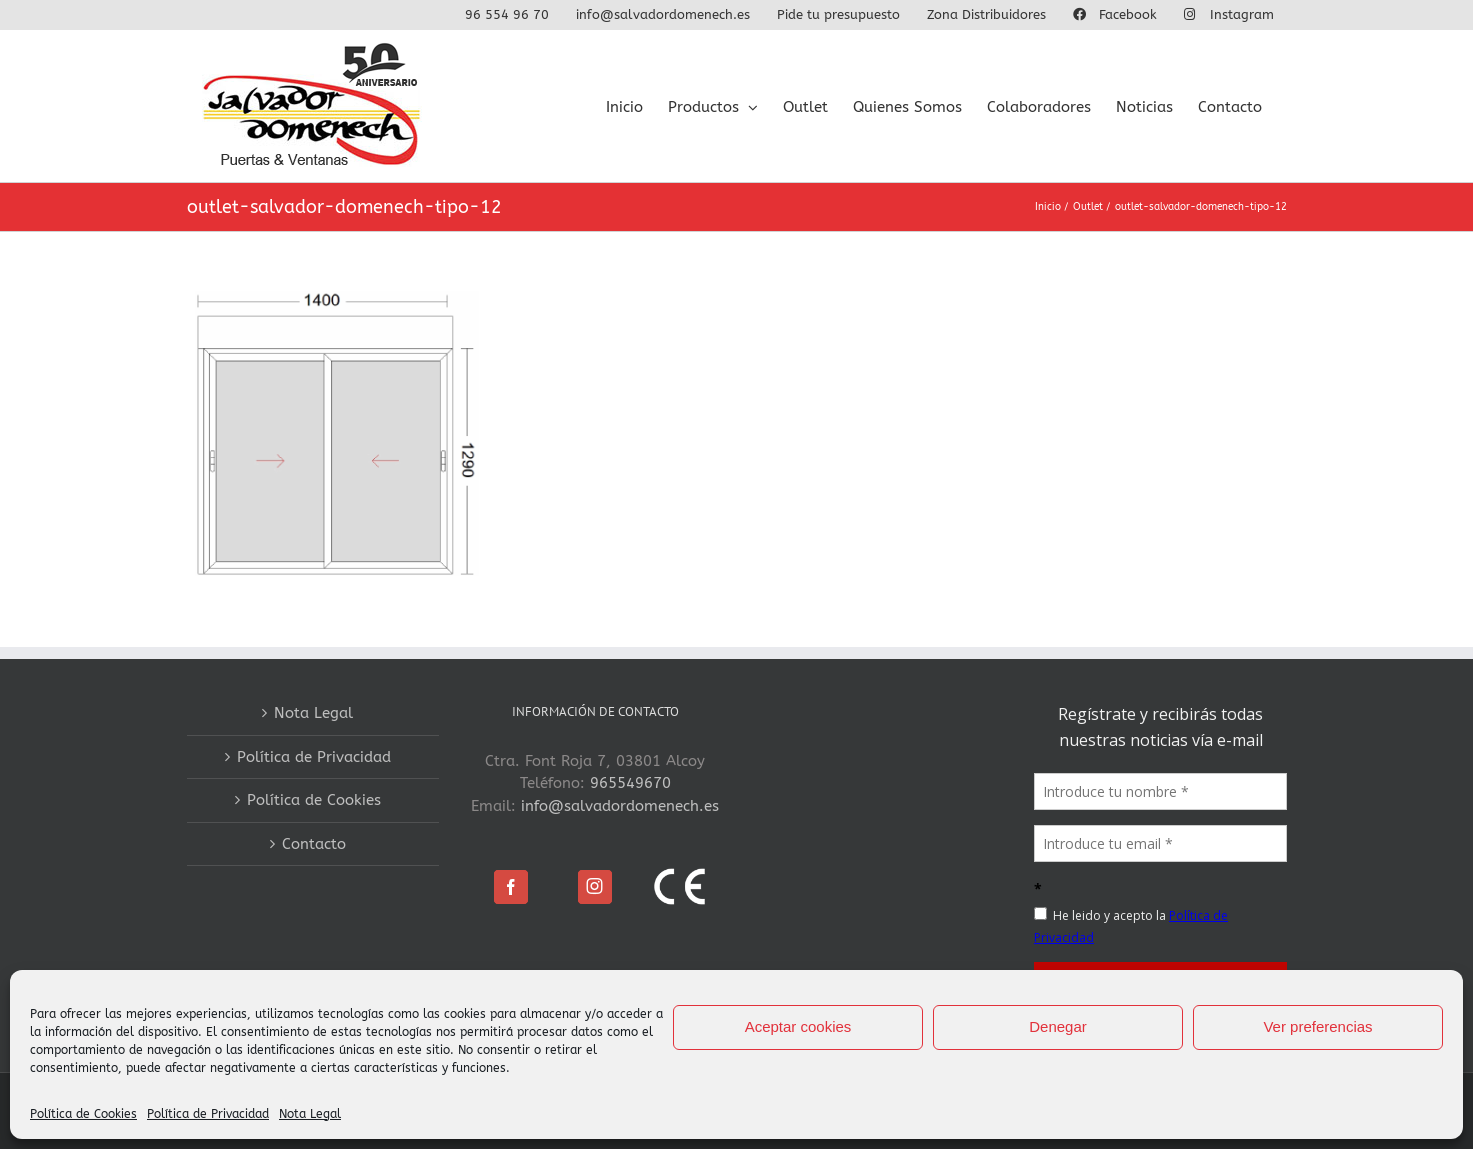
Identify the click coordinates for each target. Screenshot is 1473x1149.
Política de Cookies (83, 1114)
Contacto (314, 844)
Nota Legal (310, 1114)
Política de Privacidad (208, 1114)
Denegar (1058, 1026)
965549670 (630, 783)
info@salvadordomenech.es (620, 806)
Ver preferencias (1317, 1026)
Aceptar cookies (798, 1026)
